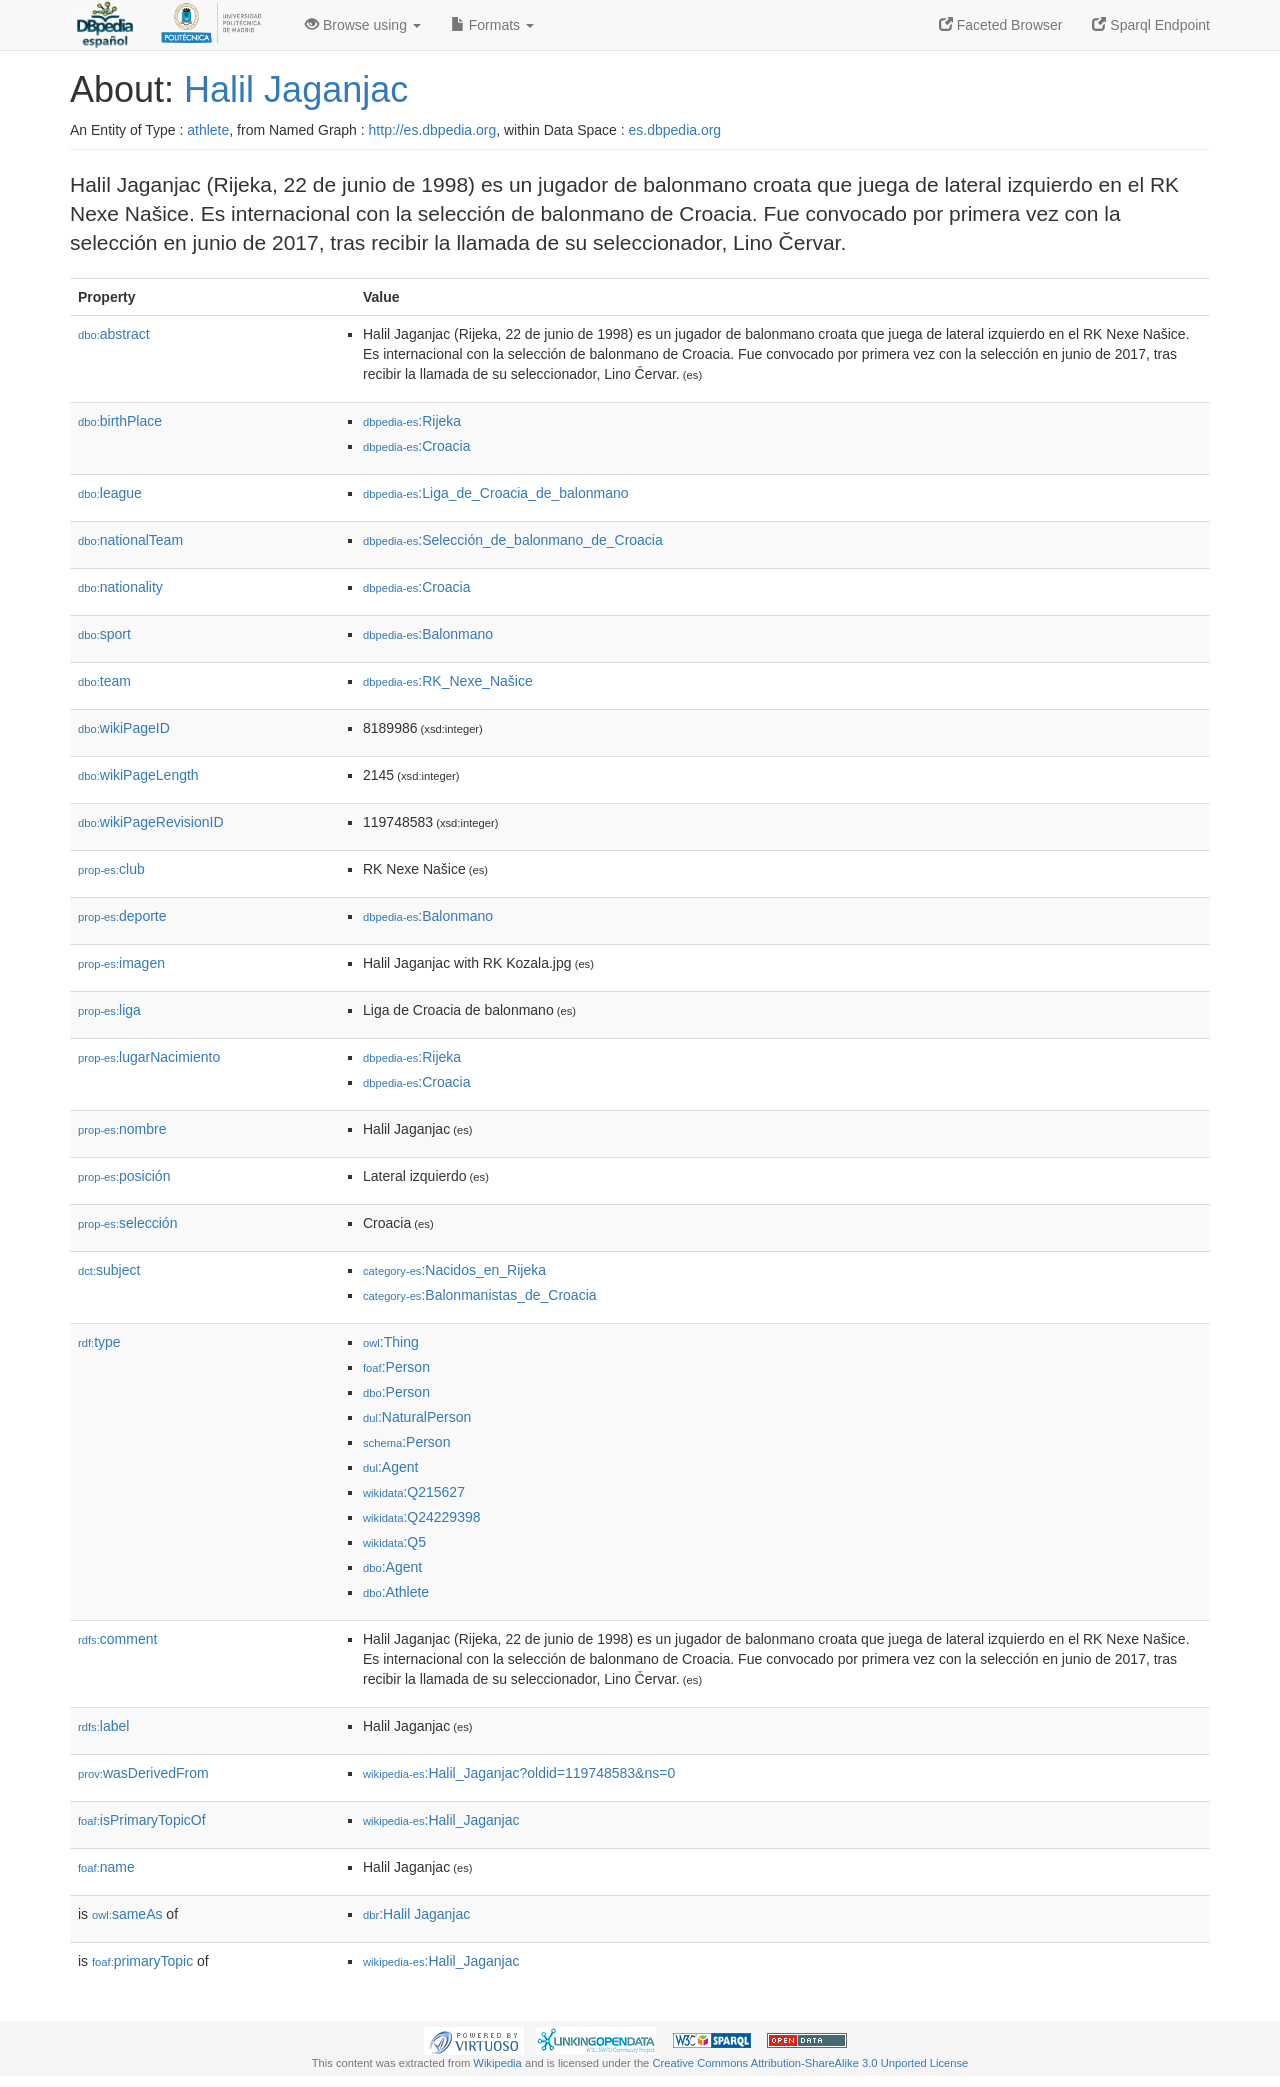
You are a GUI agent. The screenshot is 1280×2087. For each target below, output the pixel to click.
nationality (120, 587)
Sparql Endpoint (1151, 25)
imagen (121, 963)
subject (109, 1270)
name (106, 1867)
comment (117, 1639)
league (110, 493)
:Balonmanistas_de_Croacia (480, 1295)
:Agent (390, 1467)
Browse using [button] (363, 25)
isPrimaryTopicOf (142, 1820)
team (104, 681)
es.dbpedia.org (675, 130)
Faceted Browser (1001, 25)
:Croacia (417, 446)
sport (104, 634)
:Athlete (396, 1592)
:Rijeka (412, 421)
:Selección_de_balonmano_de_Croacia (513, 540)
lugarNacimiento (149, 1057)
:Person (396, 1367)
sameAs (127, 1914)
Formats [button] (492, 25)
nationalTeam (130, 540)
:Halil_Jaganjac (441, 1820)
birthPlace (120, 421)
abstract (114, 334)
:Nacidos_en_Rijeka (454, 1270)
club (111, 869)
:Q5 (394, 1542)
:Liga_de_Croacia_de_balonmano (496, 493)
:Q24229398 (422, 1517)
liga (109, 1010)
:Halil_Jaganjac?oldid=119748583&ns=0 (519, 1773)
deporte (122, 916)
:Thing (391, 1342)
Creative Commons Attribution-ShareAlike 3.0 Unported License (810, 2063)
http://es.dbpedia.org (433, 130)
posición (124, 1176)
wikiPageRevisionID (151, 822)
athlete (208, 130)
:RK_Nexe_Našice (448, 681)
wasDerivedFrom (143, 1773)
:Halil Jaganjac (416, 1914)
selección (127, 1223)
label (103, 1726)
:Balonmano (428, 634)
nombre (122, 1129)
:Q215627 (414, 1492)
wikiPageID (124, 728)
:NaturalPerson (417, 1417)
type (99, 1342)
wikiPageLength (138, 775)
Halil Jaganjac (296, 89)
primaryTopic (142, 1961)
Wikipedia (497, 2063)
